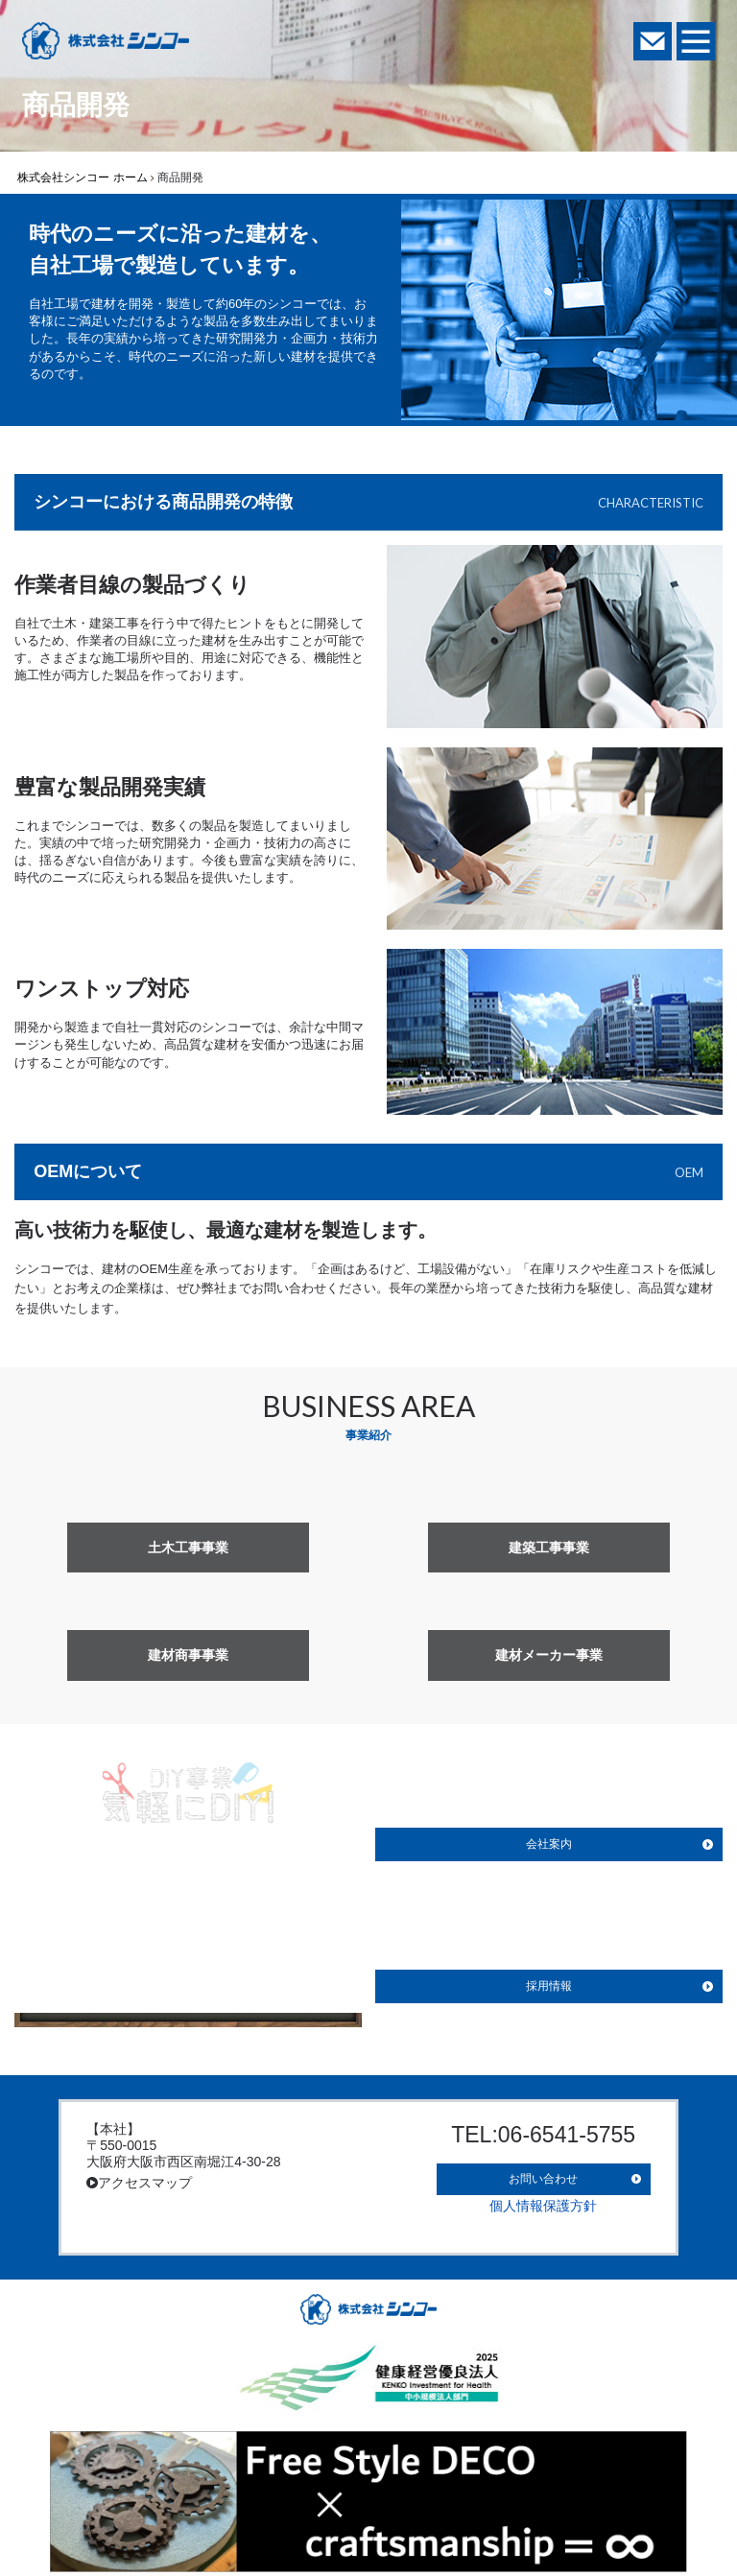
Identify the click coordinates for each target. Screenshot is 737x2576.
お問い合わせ (543, 2172)
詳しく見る (188, 1989)
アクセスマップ (139, 2182)
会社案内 (549, 1844)
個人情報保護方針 (543, 2195)
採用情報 (549, 1986)
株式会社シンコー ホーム (82, 177)
